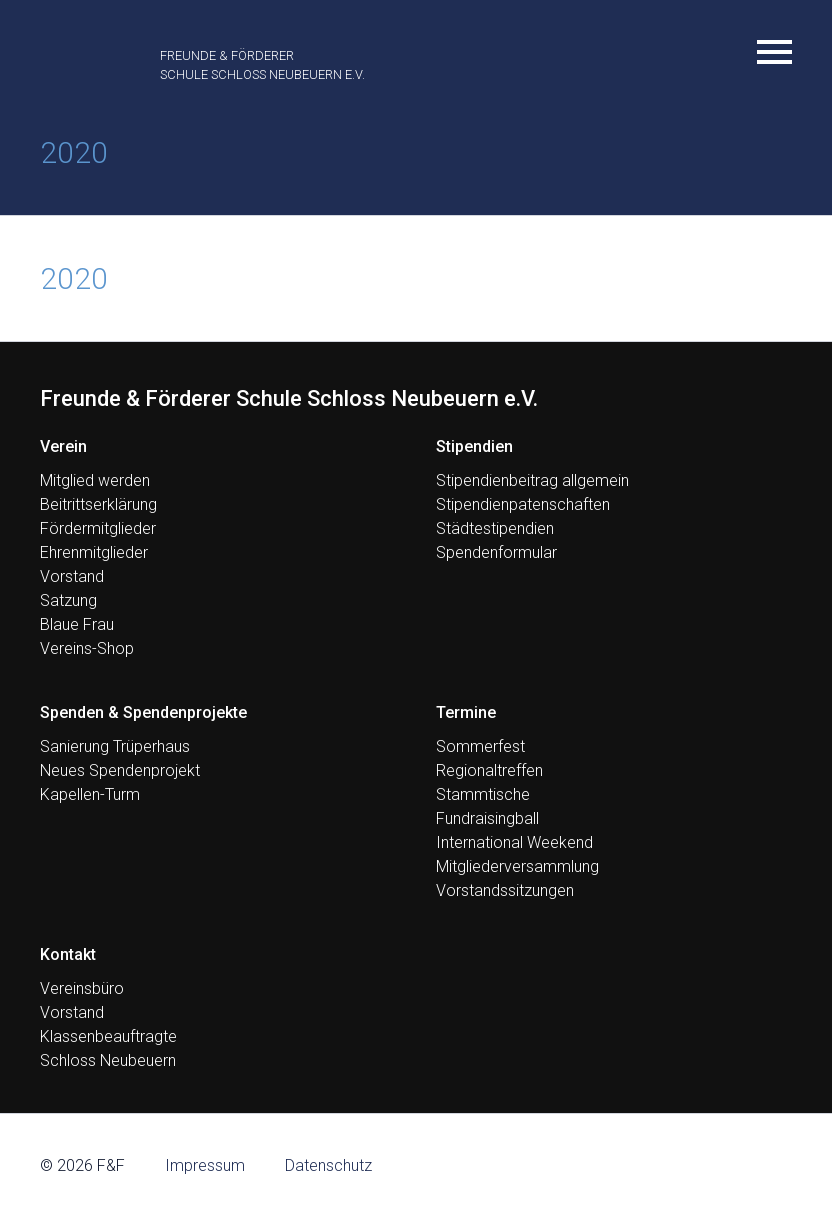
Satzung (68, 600)
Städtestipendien (495, 528)
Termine (466, 712)
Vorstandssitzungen (505, 890)
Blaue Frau (77, 624)
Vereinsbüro (82, 988)
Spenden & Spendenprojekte (143, 712)
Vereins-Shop (87, 648)
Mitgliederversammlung (517, 866)
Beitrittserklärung (98, 504)
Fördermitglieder (98, 528)
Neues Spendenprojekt (120, 770)
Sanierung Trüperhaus (115, 746)
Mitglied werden (95, 480)
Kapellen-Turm (90, 794)
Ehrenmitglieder (94, 552)
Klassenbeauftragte (108, 1036)
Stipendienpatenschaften (523, 504)
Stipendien (474, 446)
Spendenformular (496, 552)
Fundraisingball (487, 818)
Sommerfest (480, 746)
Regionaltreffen (489, 770)
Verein (63, 446)
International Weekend (514, 842)
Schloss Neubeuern (108, 1060)
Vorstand (72, 576)
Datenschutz (328, 1165)
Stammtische (483, 794)
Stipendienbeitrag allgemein (532, 480)
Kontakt (68, 954)
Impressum (205, 1165)
